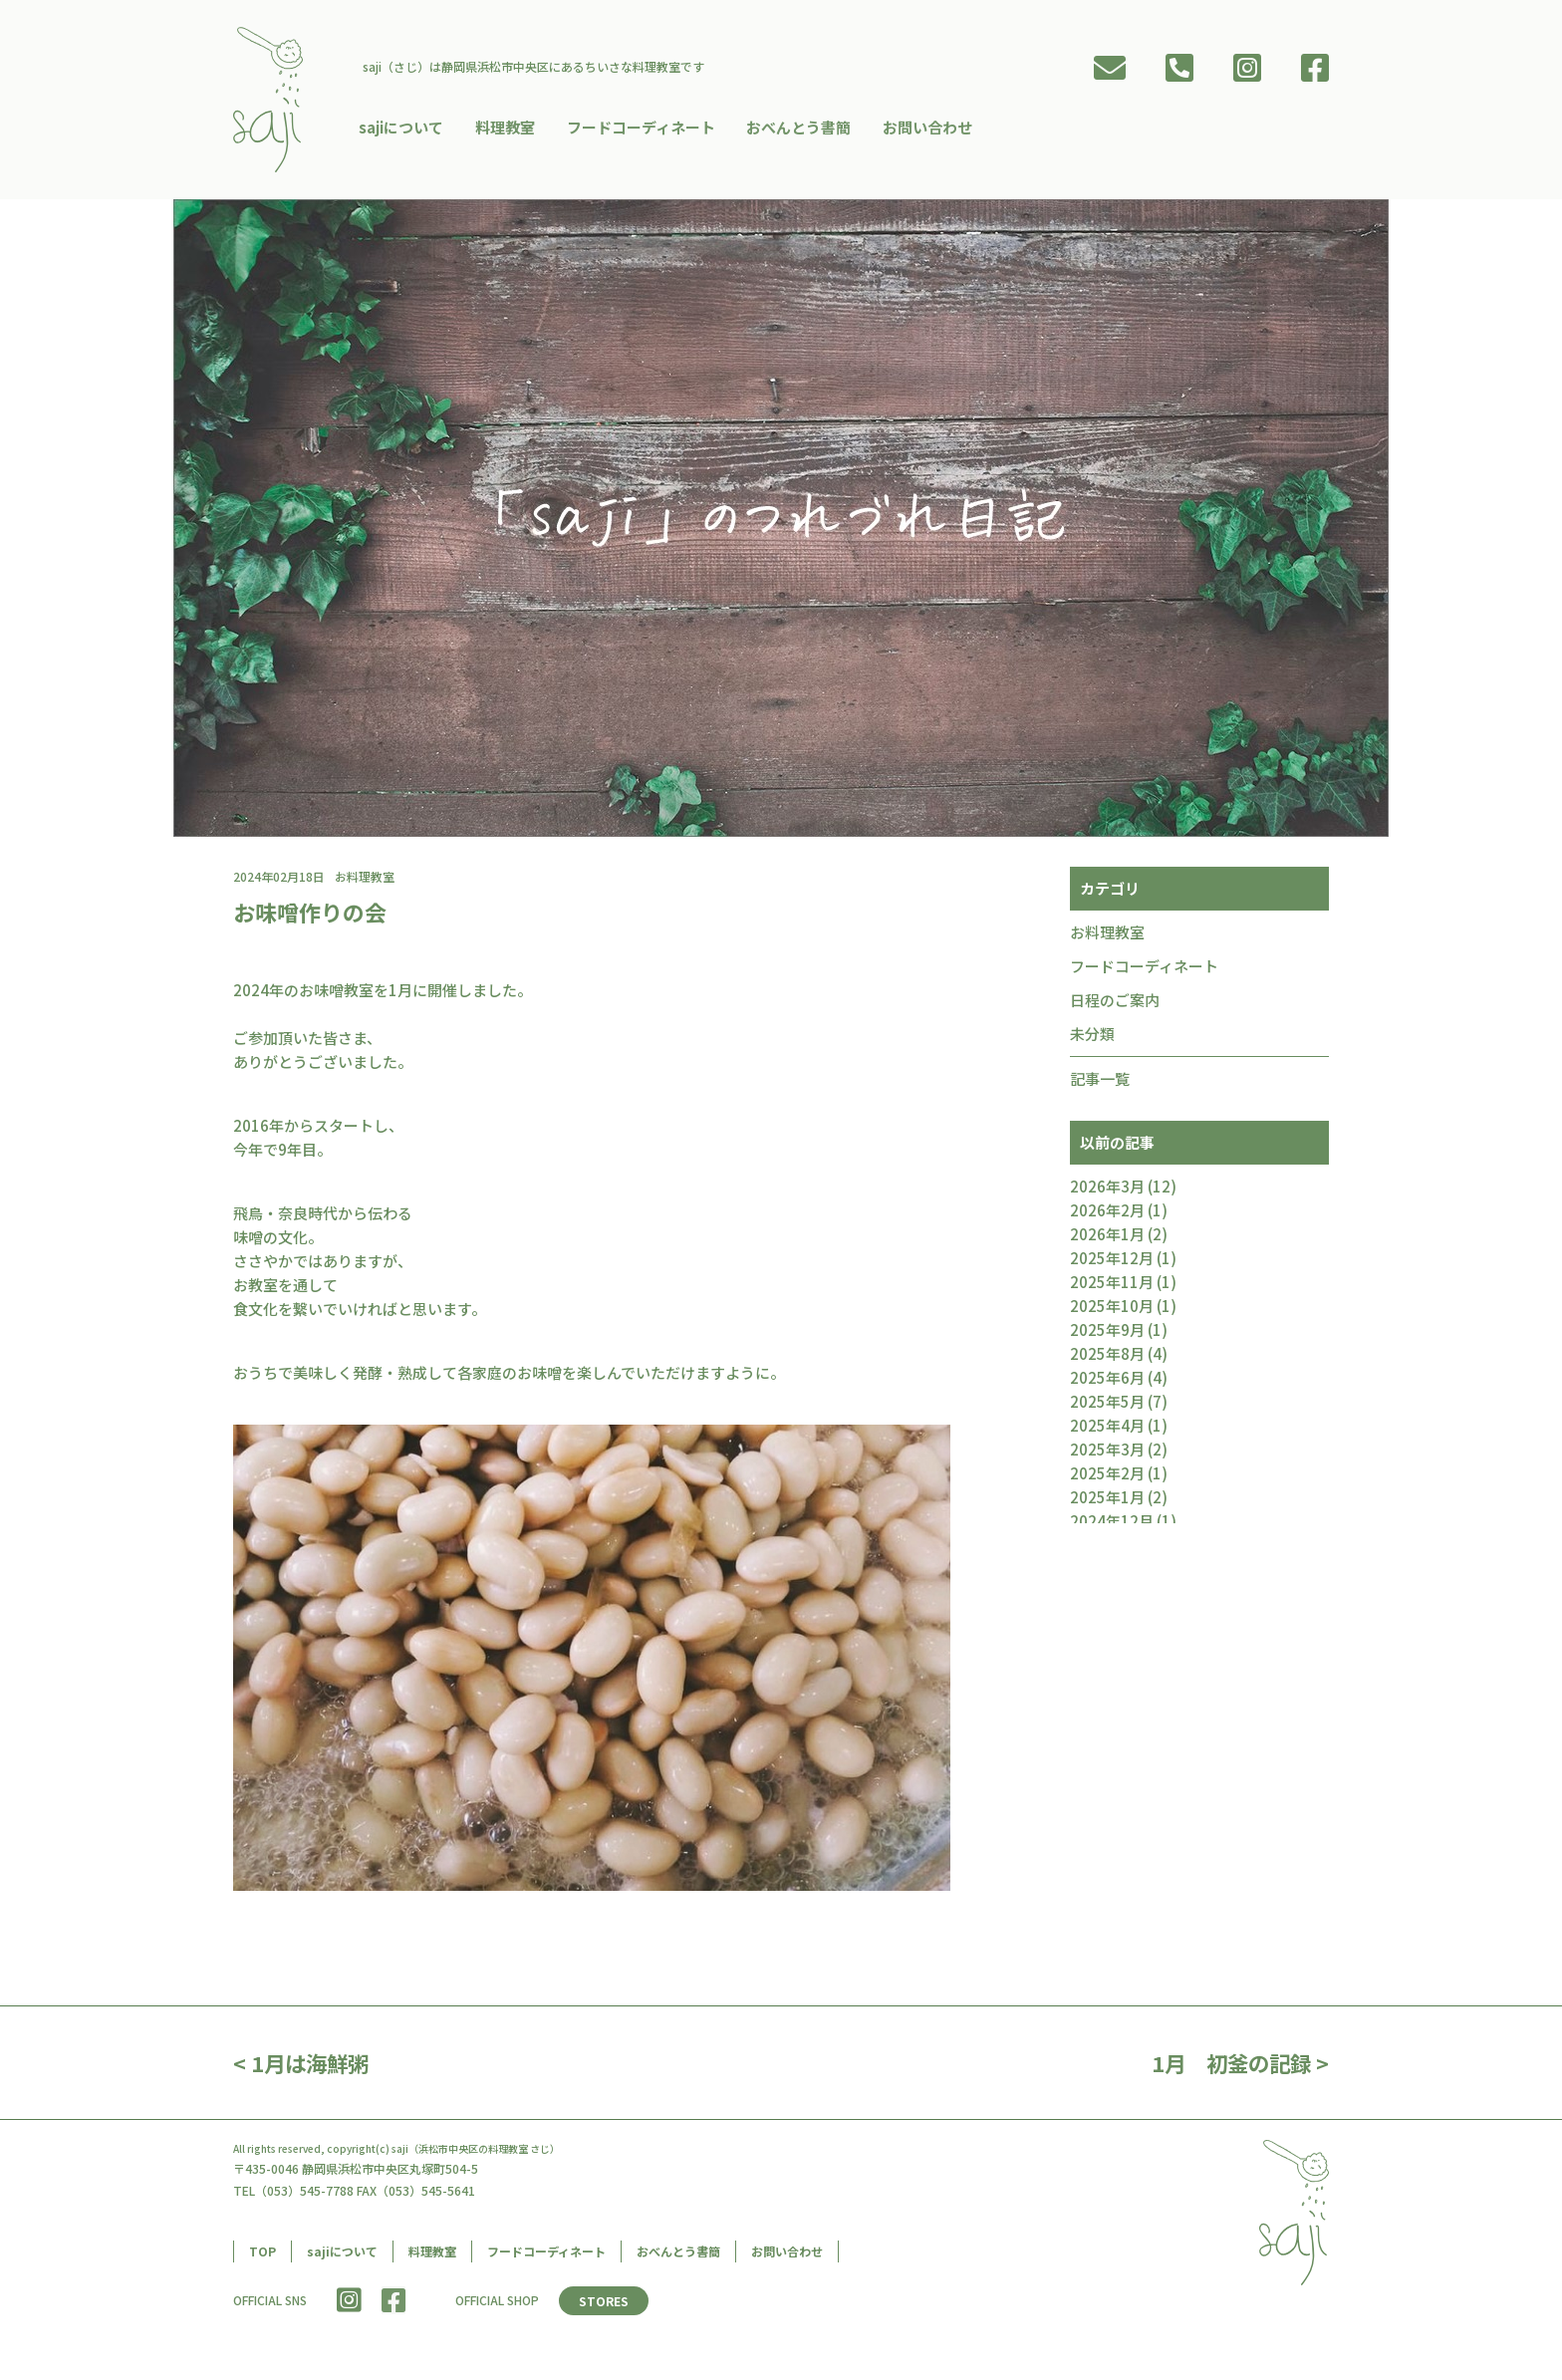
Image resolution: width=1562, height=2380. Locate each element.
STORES (605, 2305)
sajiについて (405, 125)
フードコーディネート (641, 125)
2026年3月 (1107, 1191)
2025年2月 (1107, 1477)
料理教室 (507, 125)
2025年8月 (1107, 1358)
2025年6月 (1107, 1382)
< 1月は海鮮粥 (303, 2067)
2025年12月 (1112, 1262)
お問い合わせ (924, 125)
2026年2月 (1107, 1214)
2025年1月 (1107, 1501)
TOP (262, 2256)
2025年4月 (1107, 1430)
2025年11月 (1112, 1286)
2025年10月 (1112, 1310)
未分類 (1092, 1038)
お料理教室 (1107, 936)
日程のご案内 (1115, 1004)
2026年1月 (1107, 1238)
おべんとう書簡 (797, 125)
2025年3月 (1107, 1454)
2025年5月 (1107, 1406)
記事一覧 (1100, 1083)
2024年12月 (1112, 1525)
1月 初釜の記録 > (1237, 2067)
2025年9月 (1107, 1334)
